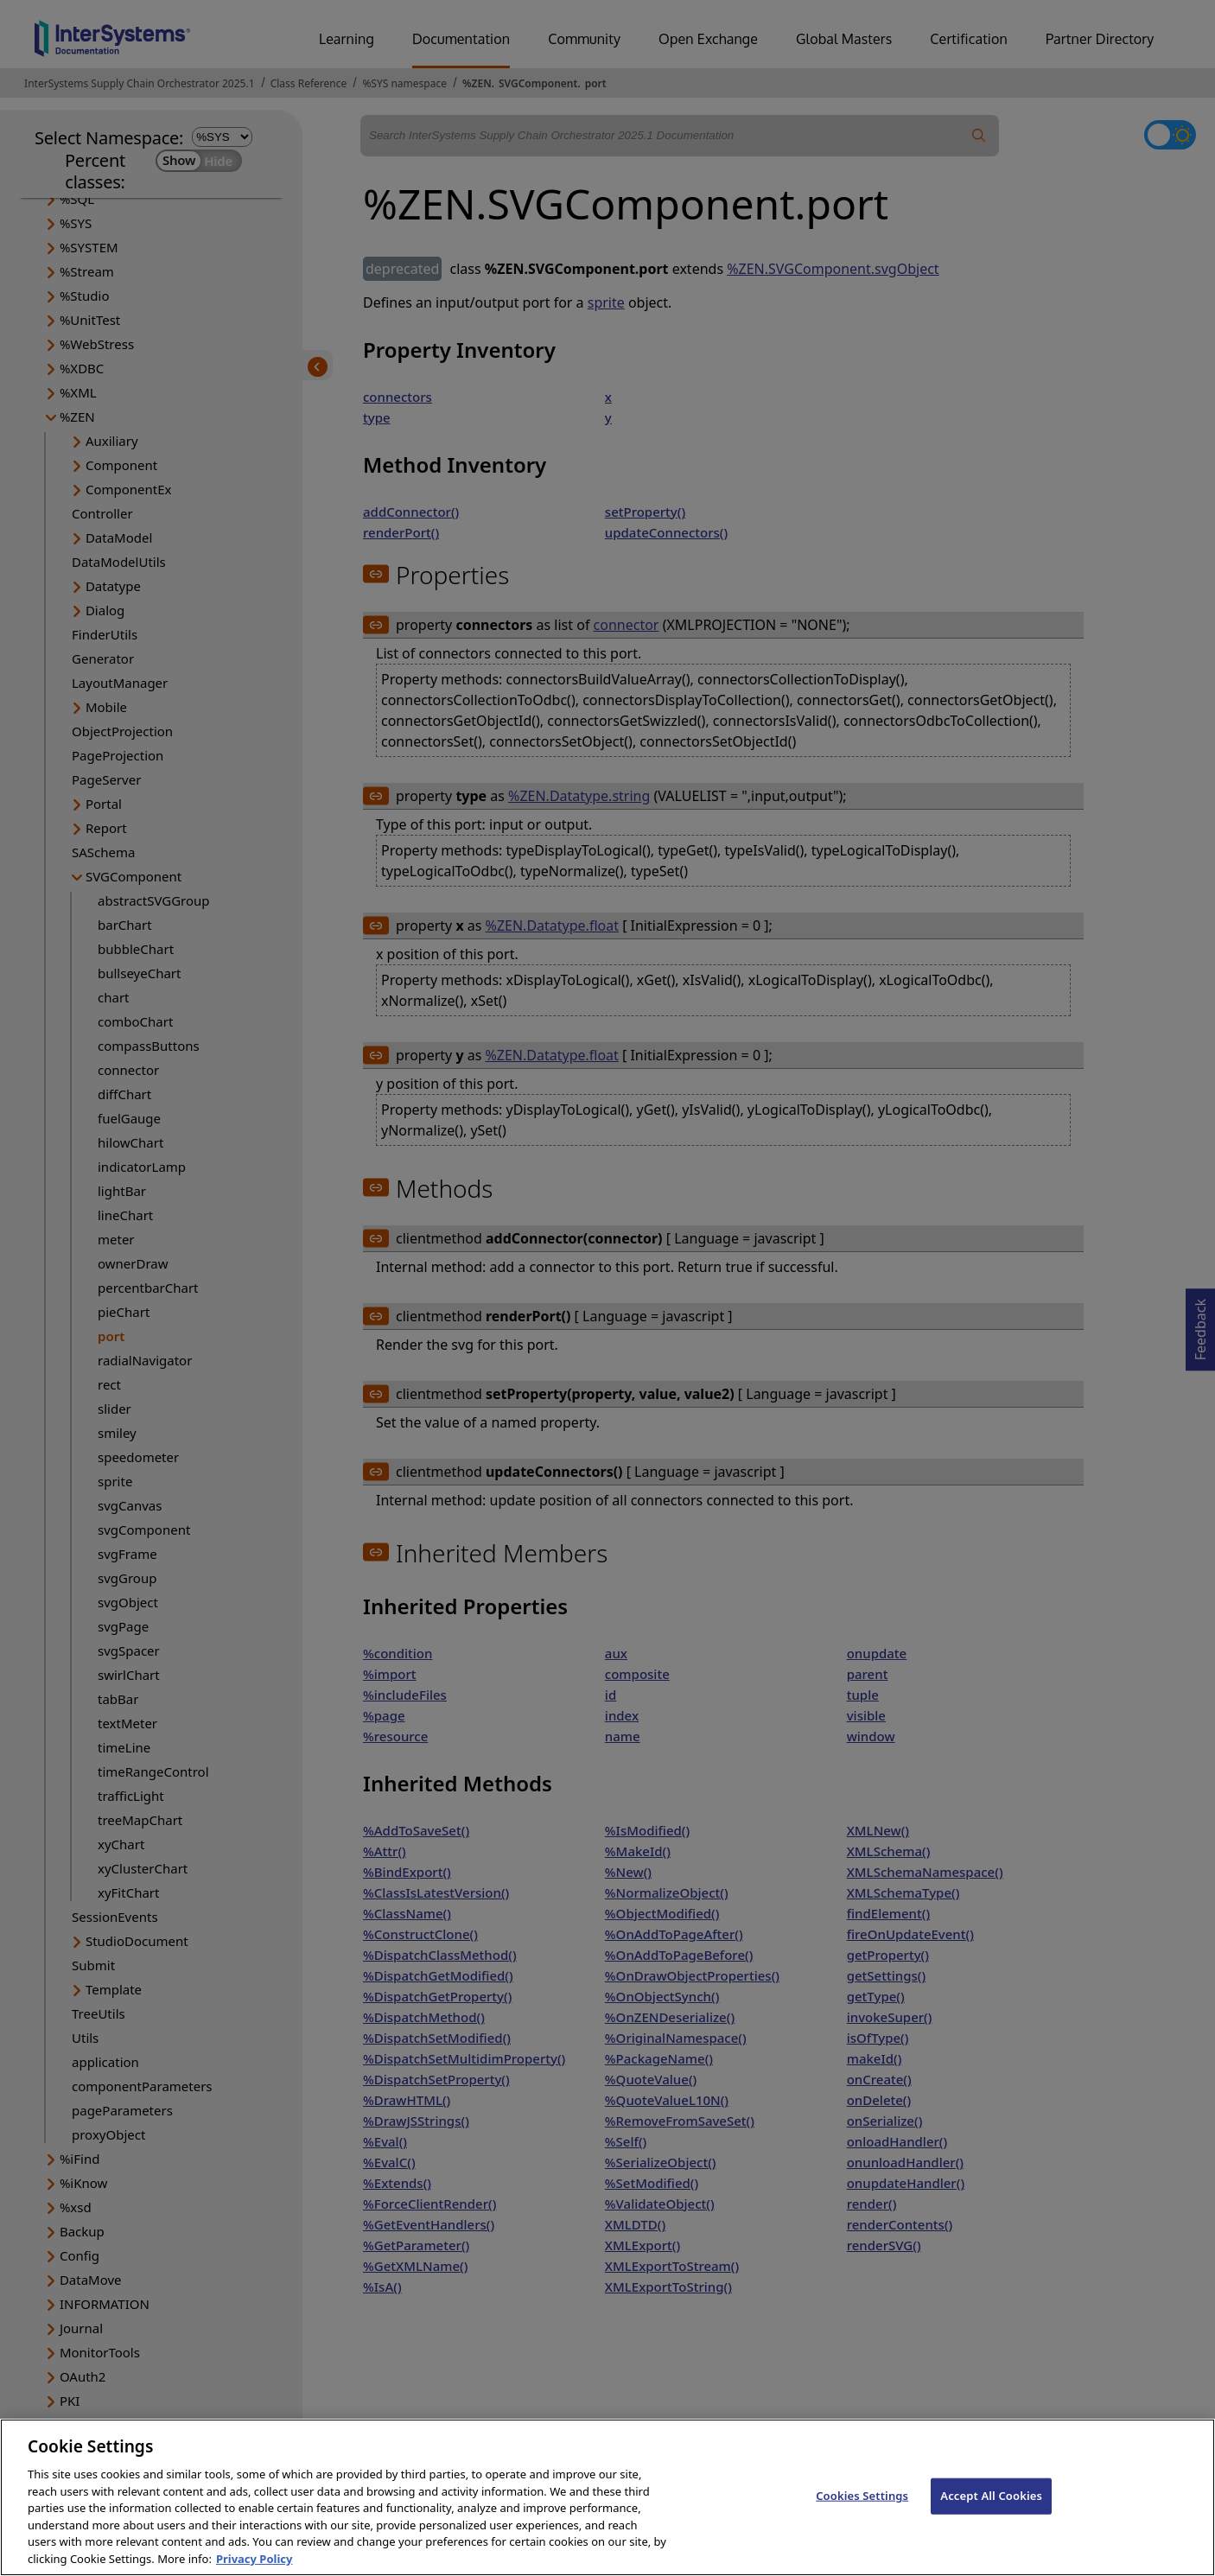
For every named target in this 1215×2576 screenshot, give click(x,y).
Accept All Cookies (991, 2511)
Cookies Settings (862, 2511)
